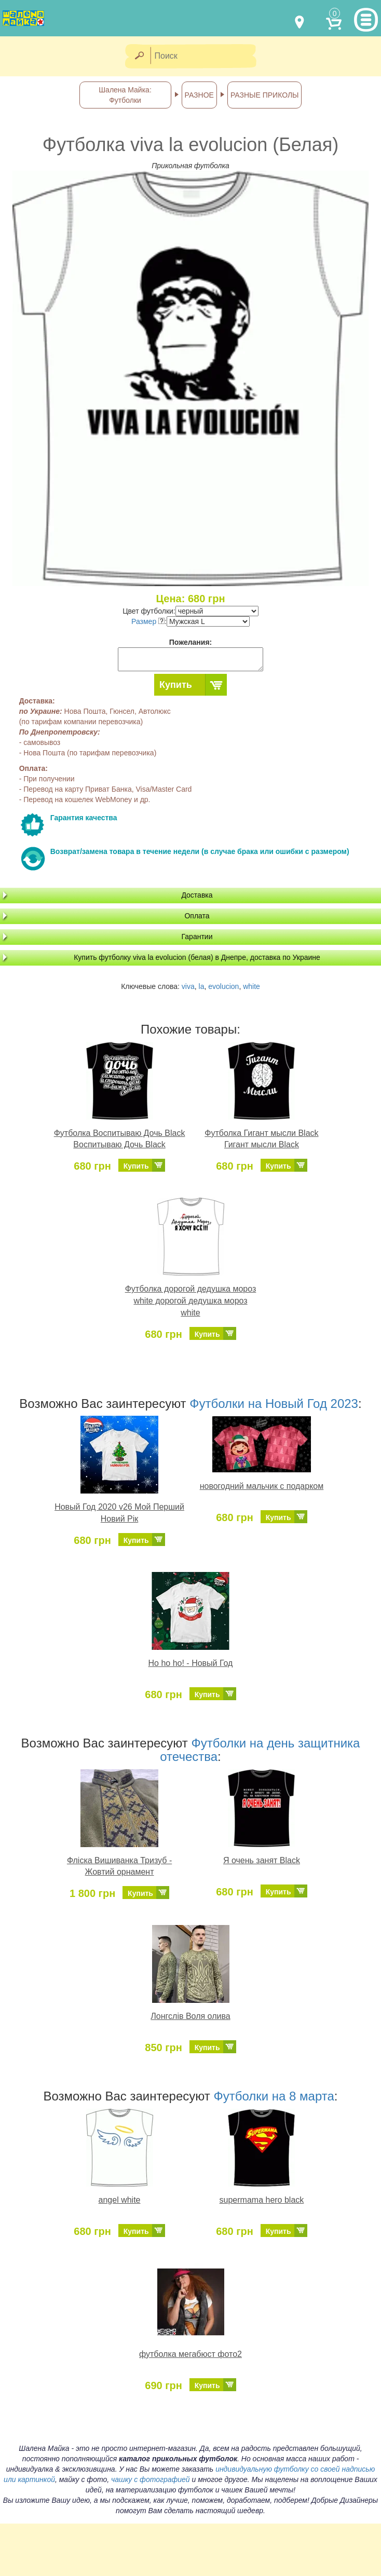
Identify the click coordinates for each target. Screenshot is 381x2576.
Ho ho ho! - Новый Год (190, 1663)
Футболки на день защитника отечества (260, 1750)
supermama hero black (262, 2199)
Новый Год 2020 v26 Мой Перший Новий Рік (119, 1512)
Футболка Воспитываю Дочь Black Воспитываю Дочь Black (119, 1139)
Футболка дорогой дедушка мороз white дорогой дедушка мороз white (190, 1300)
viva (188, 986)
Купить (175, 685)
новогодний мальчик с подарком (262, 1486)
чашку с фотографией (150, 2479)
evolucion (223, 986)
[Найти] (139, 56)
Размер (148, 621)
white (251, 986)
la (202, 986)
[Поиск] (207, 56)
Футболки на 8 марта (273, 2096)
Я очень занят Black (261, 1860)
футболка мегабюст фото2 (190, 2354)
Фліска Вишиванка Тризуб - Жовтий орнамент (119, 1866)
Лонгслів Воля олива (190, 2016)
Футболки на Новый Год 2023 (273, 1404)
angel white (120, 2199)
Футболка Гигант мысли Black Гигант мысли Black (261, 1139)
